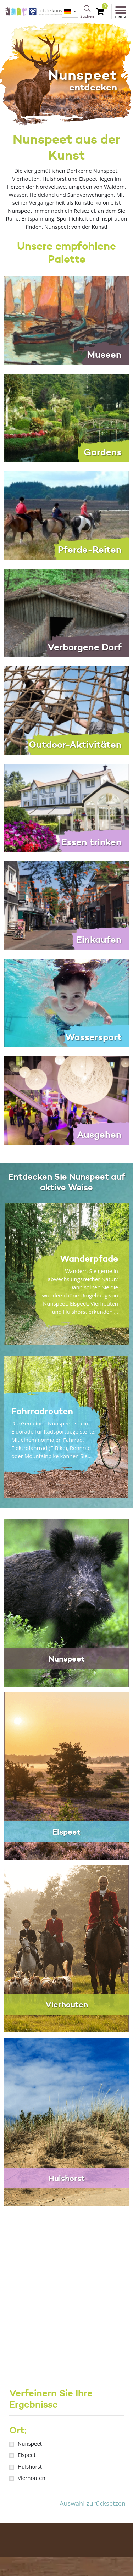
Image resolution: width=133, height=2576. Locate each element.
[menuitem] (70, 12)
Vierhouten (31, 2477)
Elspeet (27, 2454)
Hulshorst (30, 2466)
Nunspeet (30, 2443)
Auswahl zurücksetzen (93, 2503)
